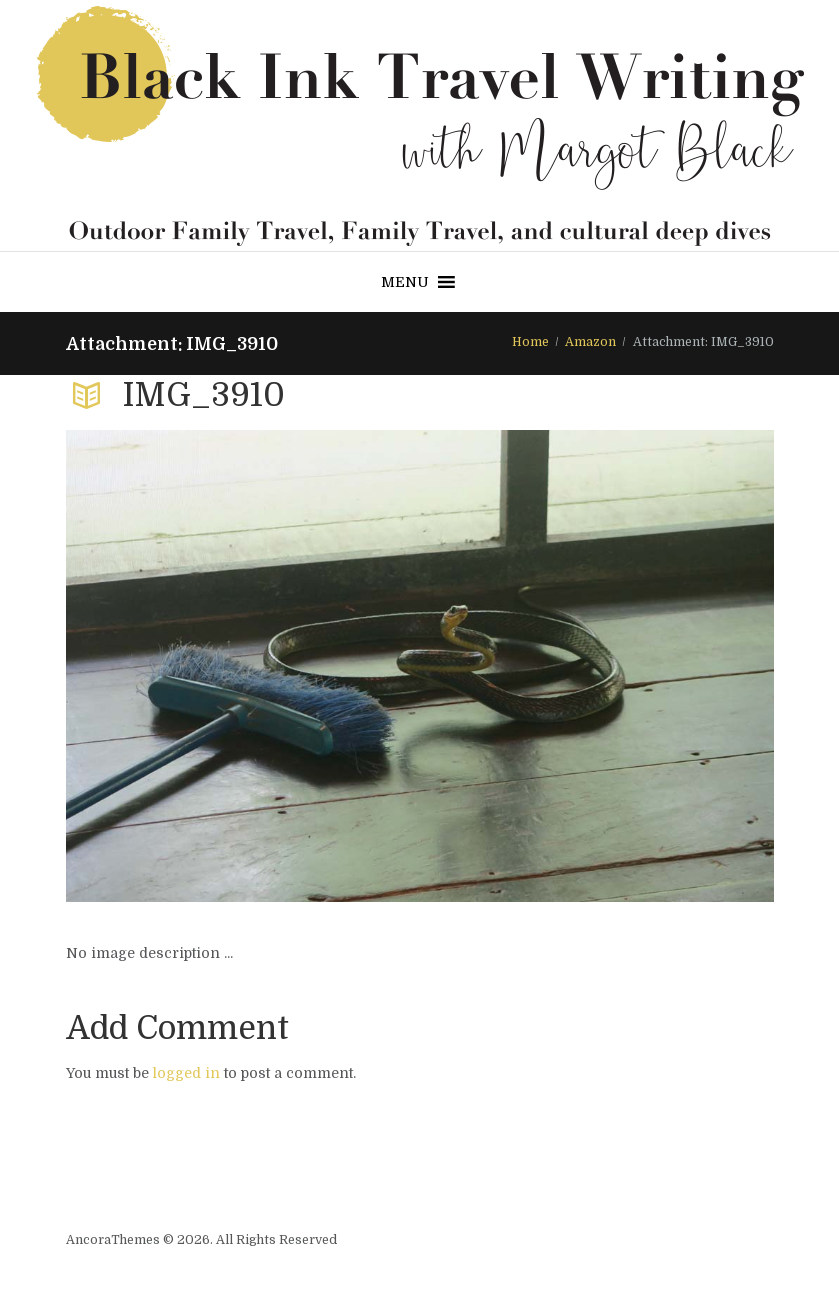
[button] (405, 282)
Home (530, 342)
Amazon (590, 342)
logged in (186, 1073)
